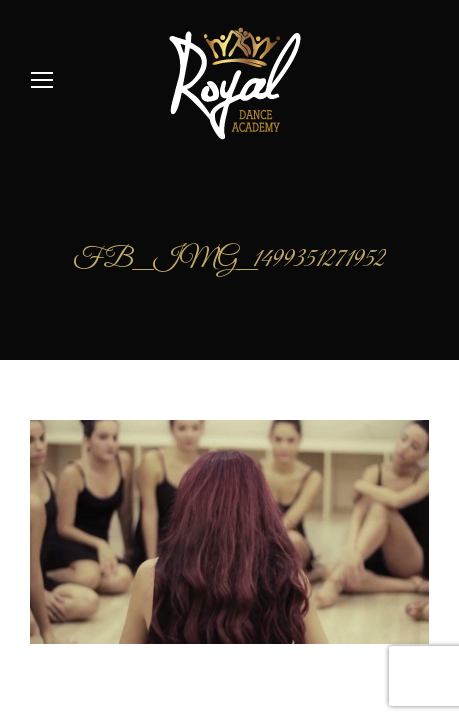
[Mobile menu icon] (42, 80)
